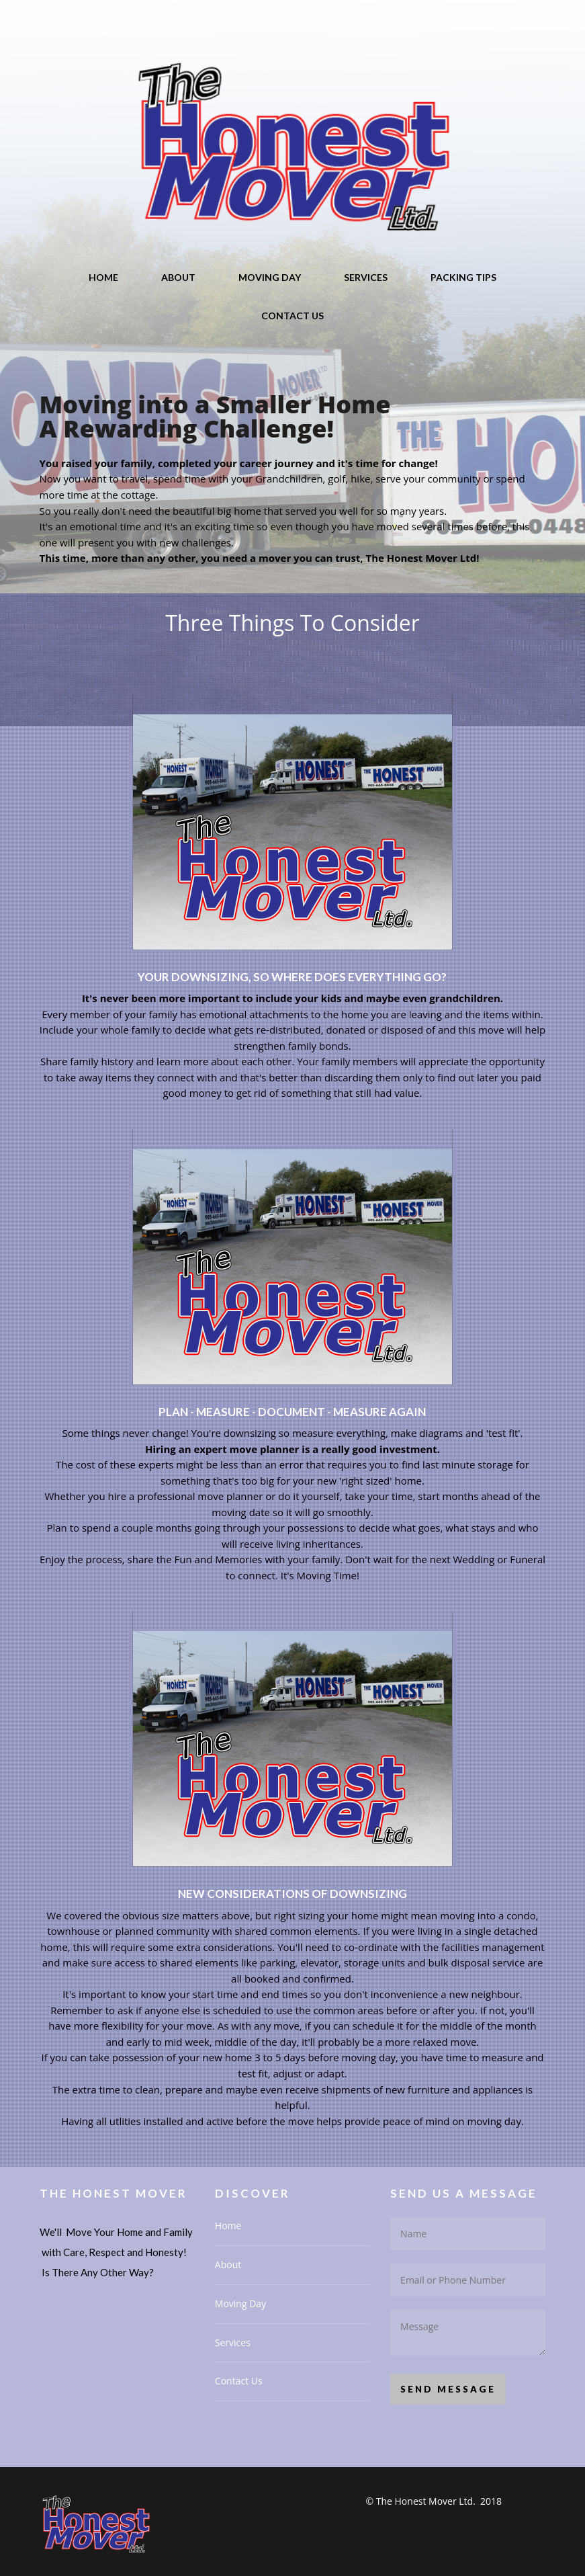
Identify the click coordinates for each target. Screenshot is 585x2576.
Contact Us (292, 315)
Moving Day (269, 277)
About (178, 277)
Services (366, 277)
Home (103, 277)
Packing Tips (463, 277)
